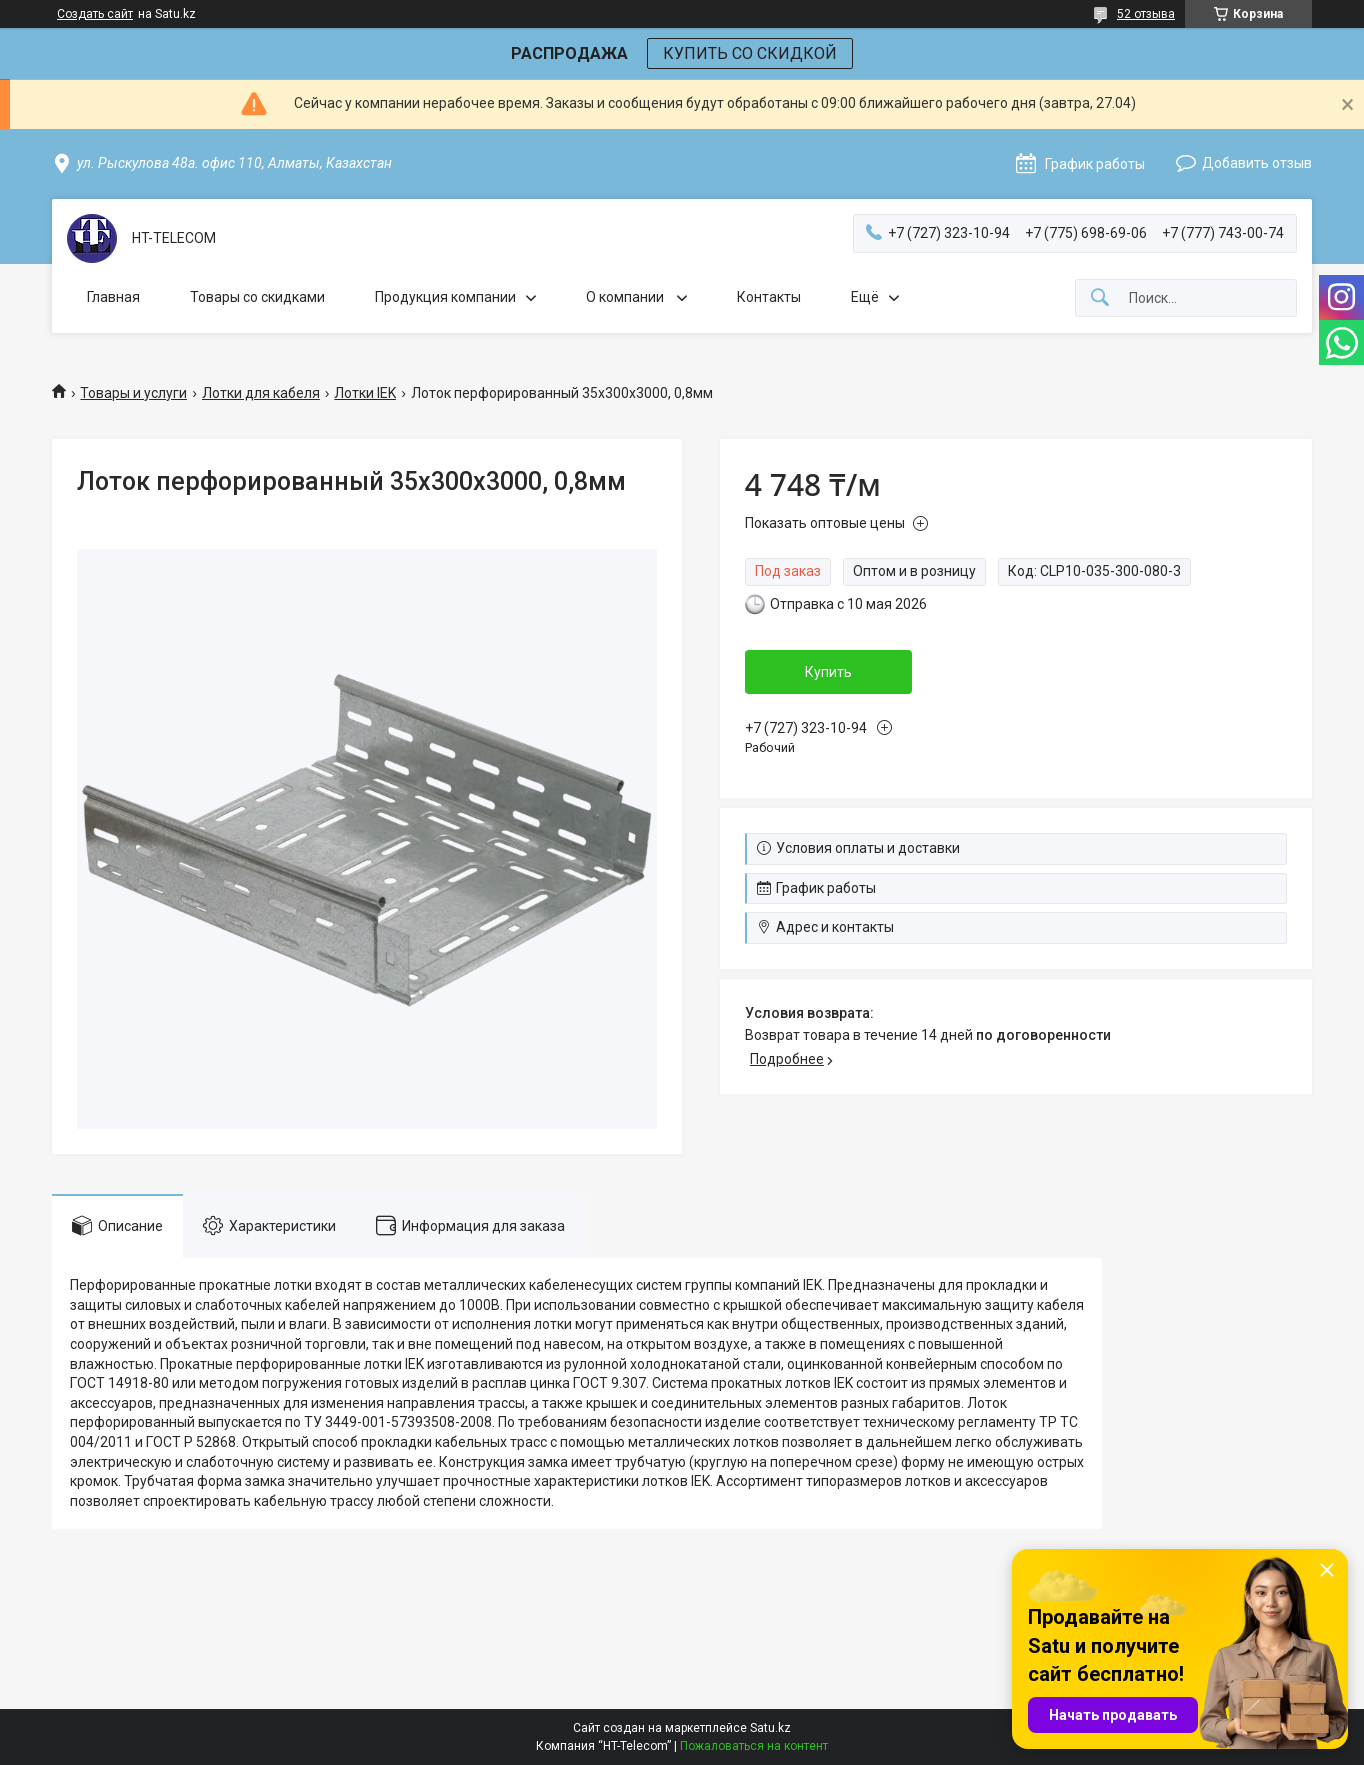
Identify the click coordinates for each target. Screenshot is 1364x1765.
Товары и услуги (133, 393)
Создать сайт (95, 14)
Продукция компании (445, 297)
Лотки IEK (365, 393)
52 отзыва (1146, 14)
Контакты (769, 297)
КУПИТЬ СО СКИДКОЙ (750, 53)
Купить (828, 672)
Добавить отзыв (1257, 163)
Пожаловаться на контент (754, 1746)
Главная (113, 297)
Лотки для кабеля (261, 393)
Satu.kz (770, 1728)
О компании (626, 297)
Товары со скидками (257, 297)
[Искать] (1100, 298)
